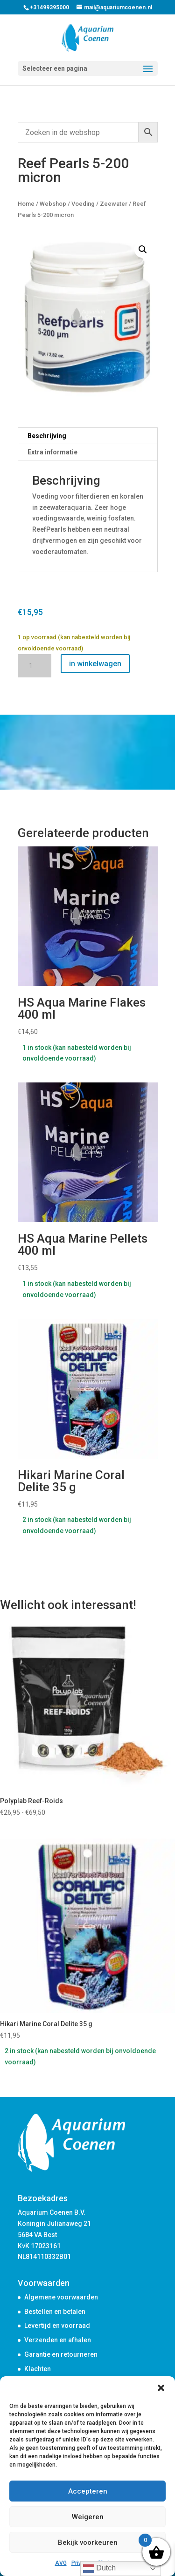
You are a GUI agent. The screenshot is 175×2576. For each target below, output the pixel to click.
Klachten (37, 2369)
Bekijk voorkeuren (88, 2542)
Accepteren (87, 2491)
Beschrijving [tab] (47, 435)
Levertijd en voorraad (57, 2325)
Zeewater (113, 203)
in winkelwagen (95, 663)
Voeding (83, 203)
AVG (61, 2563)
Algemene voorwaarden (61, 2297)
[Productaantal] (34, 665)
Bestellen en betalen (54, 2311)
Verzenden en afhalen (57, 2340)
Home (26, 203)
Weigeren (88, 2517)
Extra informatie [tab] (52, 452)
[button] (161, 2388)
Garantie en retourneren (61, 2354)
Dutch (99, 2568)
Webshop (53, 203)
